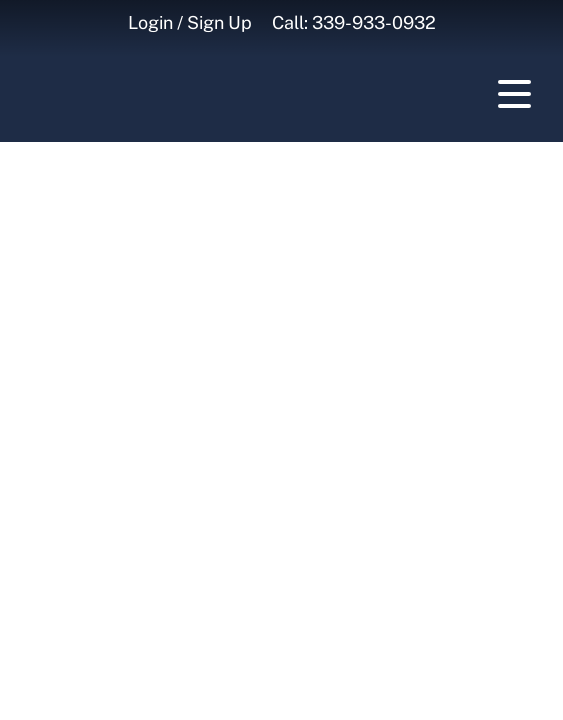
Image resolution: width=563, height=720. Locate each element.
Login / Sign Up (190, 22)
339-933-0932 (374, 22)
